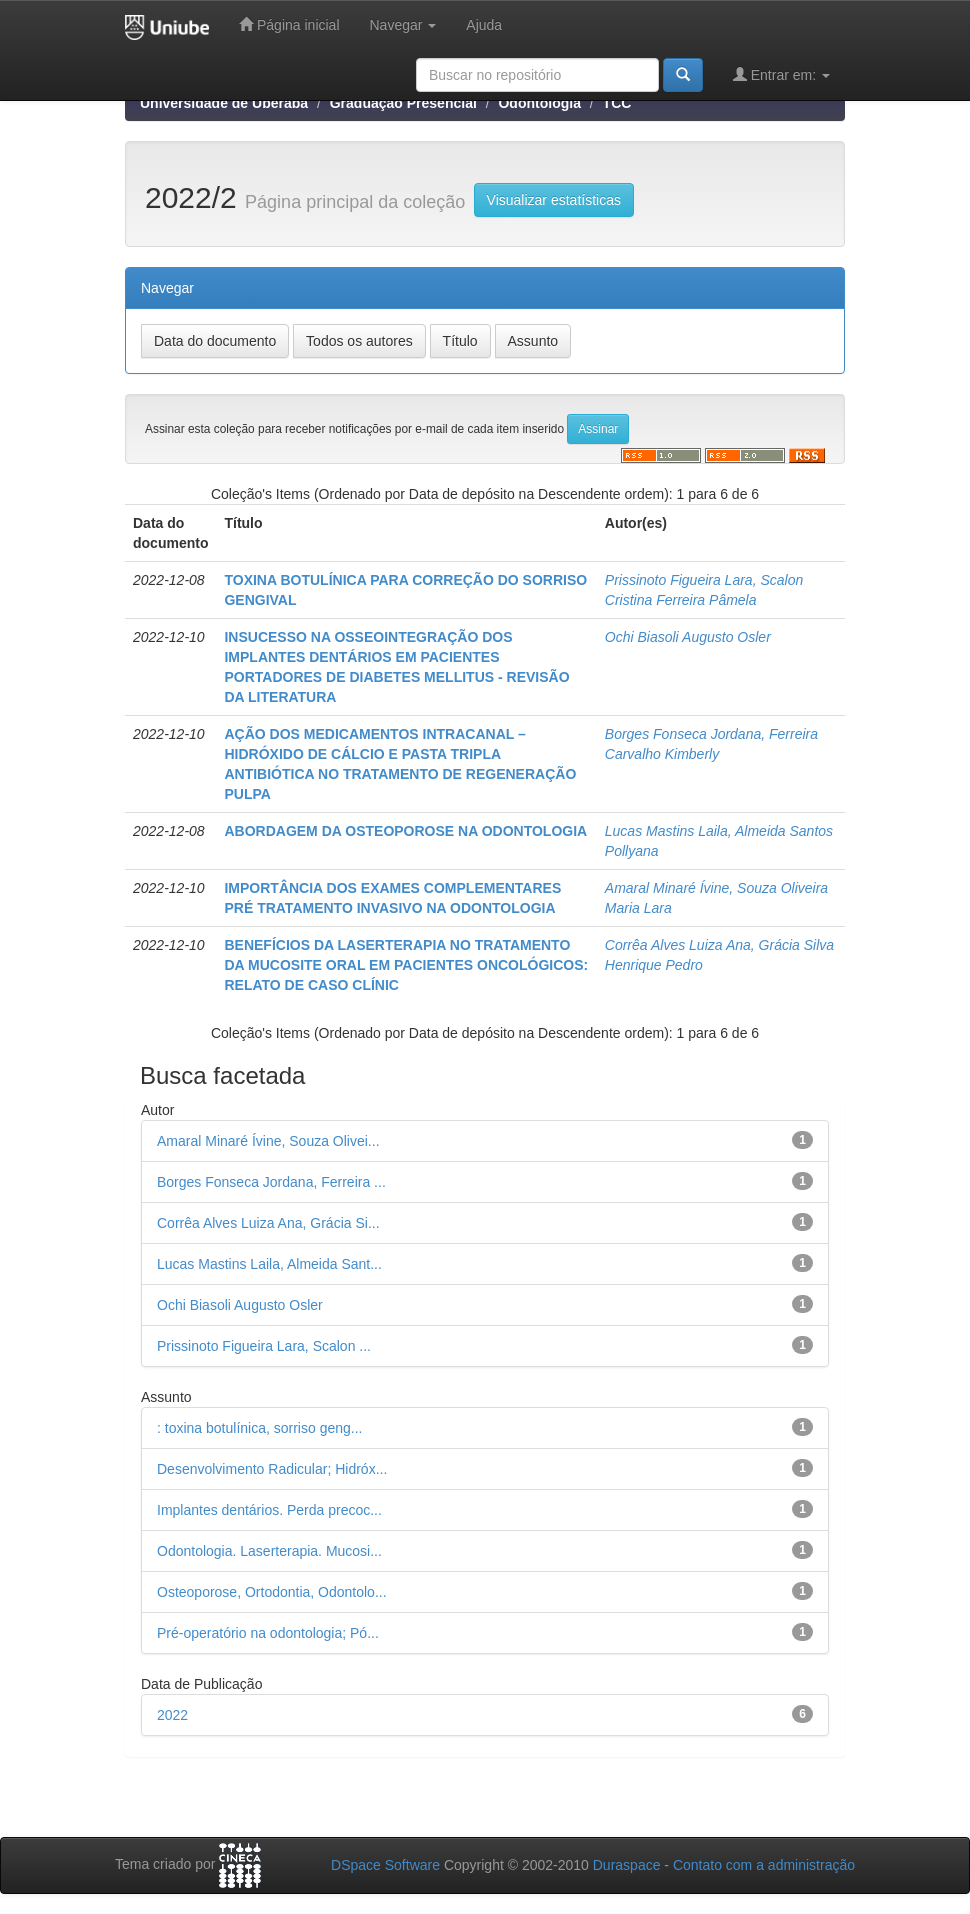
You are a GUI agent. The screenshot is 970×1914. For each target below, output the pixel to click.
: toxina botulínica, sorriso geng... (259, 1428)
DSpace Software (385, 1865)
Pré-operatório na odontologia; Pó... (268, 1633)
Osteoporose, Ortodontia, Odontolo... (272, 1592)
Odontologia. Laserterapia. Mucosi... (269, 1551)
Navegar (403, 25)
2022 (172, 1715)
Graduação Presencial (403, 103)
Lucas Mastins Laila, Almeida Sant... (269, 1264)
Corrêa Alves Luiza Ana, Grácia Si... (268, 1223)
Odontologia (539, 103)
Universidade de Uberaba (224, 103)
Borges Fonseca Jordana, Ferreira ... (271, 1182)
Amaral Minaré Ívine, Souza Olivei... (268, 1141)
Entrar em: (781, 74)
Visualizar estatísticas (554, 200)
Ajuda (484, 25)
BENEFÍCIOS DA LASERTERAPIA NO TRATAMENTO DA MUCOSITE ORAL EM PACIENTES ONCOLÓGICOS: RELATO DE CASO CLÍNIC (406, 965)
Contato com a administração (764, 1865)
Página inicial (289, 24)
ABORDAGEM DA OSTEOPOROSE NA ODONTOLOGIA (405, 831)
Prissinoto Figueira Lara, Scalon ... (264, 1346)
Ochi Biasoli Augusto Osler (688, 637)
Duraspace (627, 1865)
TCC (617, 103)
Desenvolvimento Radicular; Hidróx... (272, 1469)
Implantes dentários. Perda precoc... (269, 1510)
